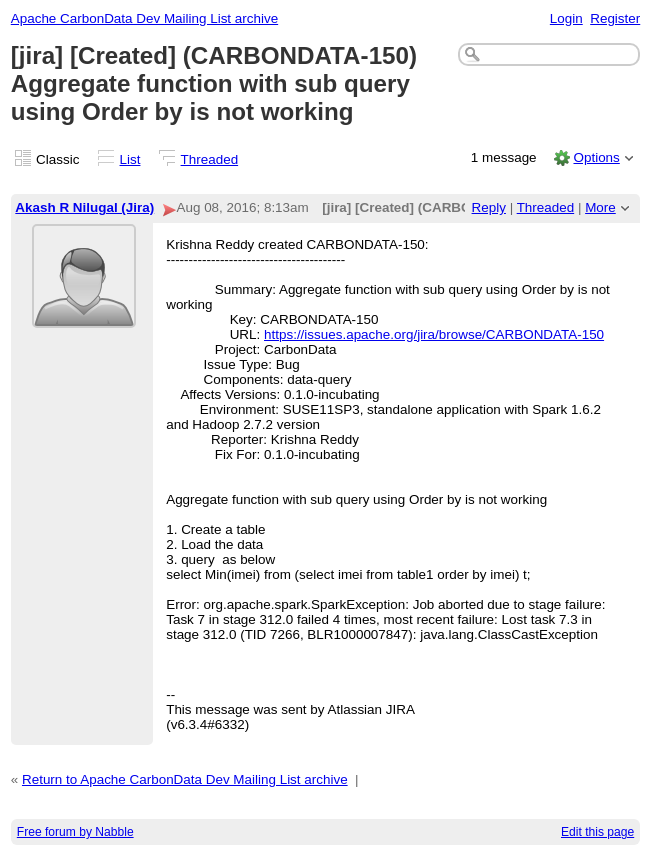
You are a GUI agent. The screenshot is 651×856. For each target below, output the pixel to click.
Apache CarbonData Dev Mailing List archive (144, 18)
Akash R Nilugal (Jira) (84, 207)
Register (615, 18)
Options (596, 157)
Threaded (210, 159)
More (600, 207)
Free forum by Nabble (75, 832)
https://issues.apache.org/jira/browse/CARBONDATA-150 (434, 334)
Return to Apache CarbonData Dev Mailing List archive (185, 779)
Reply (489, 207)
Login (566, 18)
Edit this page (597, 832)
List (130, 159)
